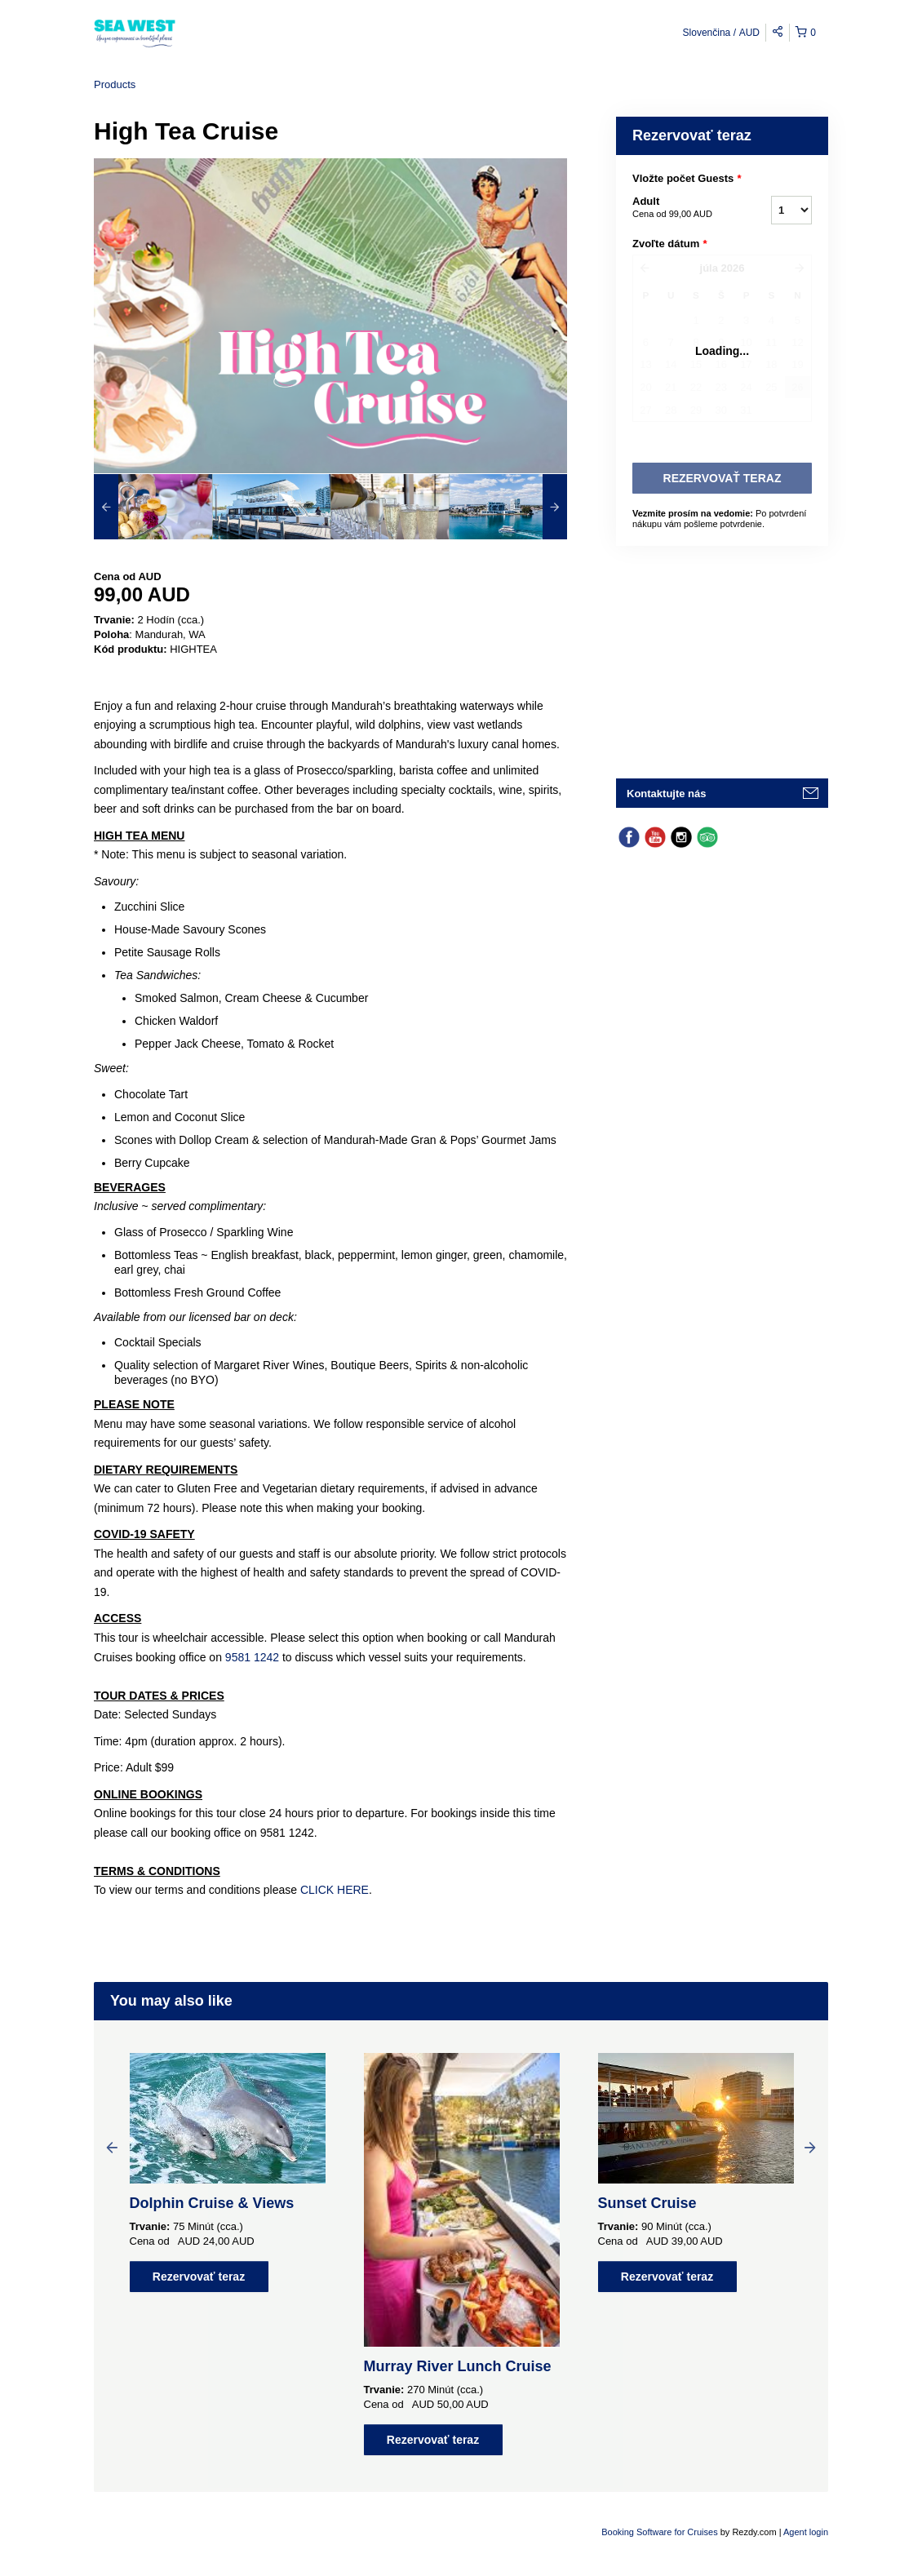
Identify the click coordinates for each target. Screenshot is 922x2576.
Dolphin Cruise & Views (212, 2203)
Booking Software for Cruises (660, 2532)
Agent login (805, 2532)
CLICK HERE (334, 1889)
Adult (681, 208)
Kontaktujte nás (667, 793)
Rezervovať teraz (199, 2276)
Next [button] (810, 2147)
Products (114, 84)
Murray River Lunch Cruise (458, 2366)
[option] (153, 506)
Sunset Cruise (647, 2203)
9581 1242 (252, 1657)
